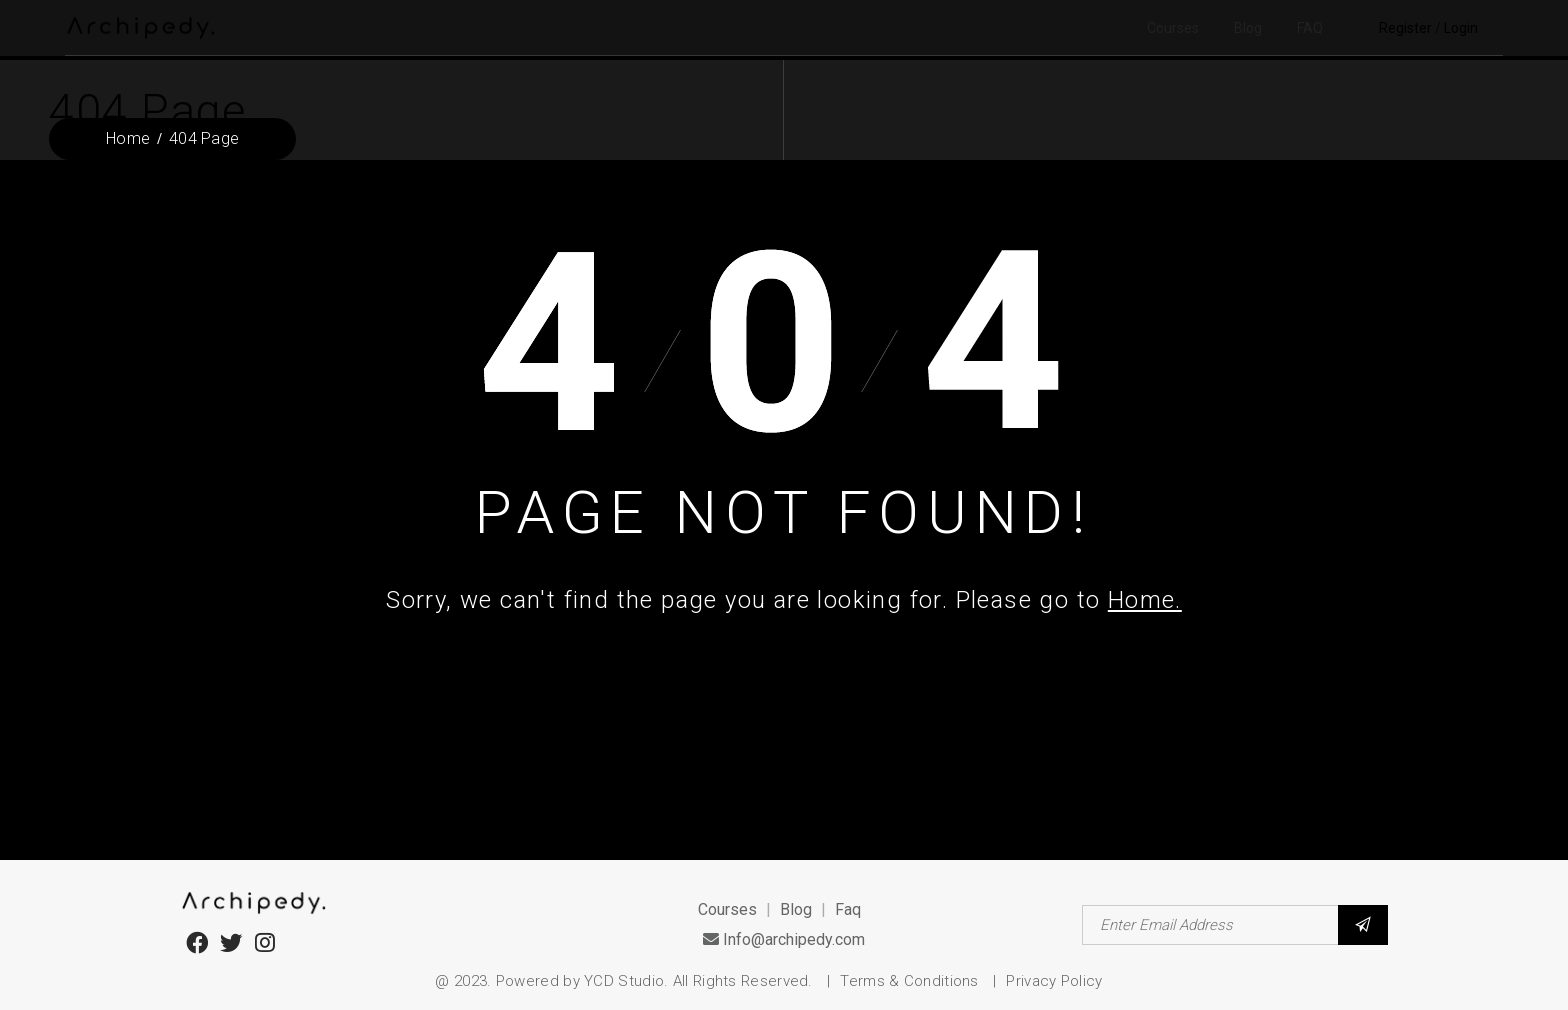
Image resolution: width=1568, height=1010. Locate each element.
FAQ (1310, 28)
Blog (1248, 28)
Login (1461, 28)
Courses (1173, 28)
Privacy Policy (1054, 981)
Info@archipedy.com (784, 939)
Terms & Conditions (911, 981)
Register (1405, 28)
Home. (1145, 600)
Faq (848, 909)
